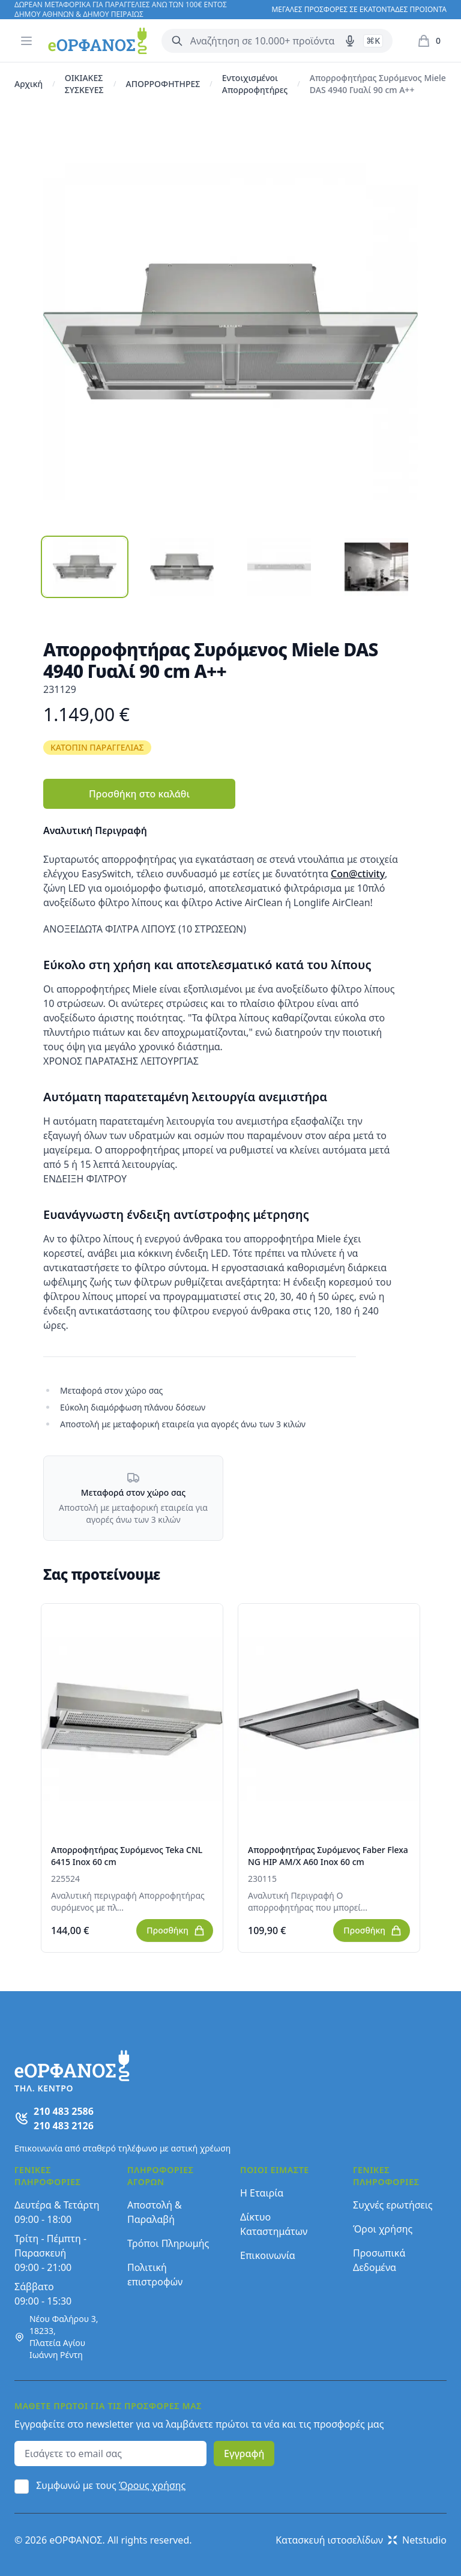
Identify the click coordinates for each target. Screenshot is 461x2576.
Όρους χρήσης (152, 2485)
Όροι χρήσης (382, 2229)
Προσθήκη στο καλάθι (139, 793)
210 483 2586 (64, 2111)
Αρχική (28, 83)
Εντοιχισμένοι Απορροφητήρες (255, 83)
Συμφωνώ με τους (110, 2485)
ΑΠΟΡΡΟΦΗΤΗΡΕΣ (163, 83)
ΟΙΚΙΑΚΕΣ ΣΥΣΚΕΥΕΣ (84, 83)
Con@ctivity (358, 873)
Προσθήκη (175, 1930)
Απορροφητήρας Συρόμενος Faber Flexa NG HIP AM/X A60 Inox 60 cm (328, 1855)
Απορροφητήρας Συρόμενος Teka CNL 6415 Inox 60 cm (126, 1855)
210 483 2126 (64, 2125)
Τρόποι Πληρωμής (168, 2243)
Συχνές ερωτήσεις (393, 2205)
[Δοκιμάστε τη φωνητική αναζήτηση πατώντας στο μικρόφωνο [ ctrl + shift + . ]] (350, 40)
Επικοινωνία (267, 2255)
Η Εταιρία (261, 2193)
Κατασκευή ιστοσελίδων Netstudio (361, 2540)
